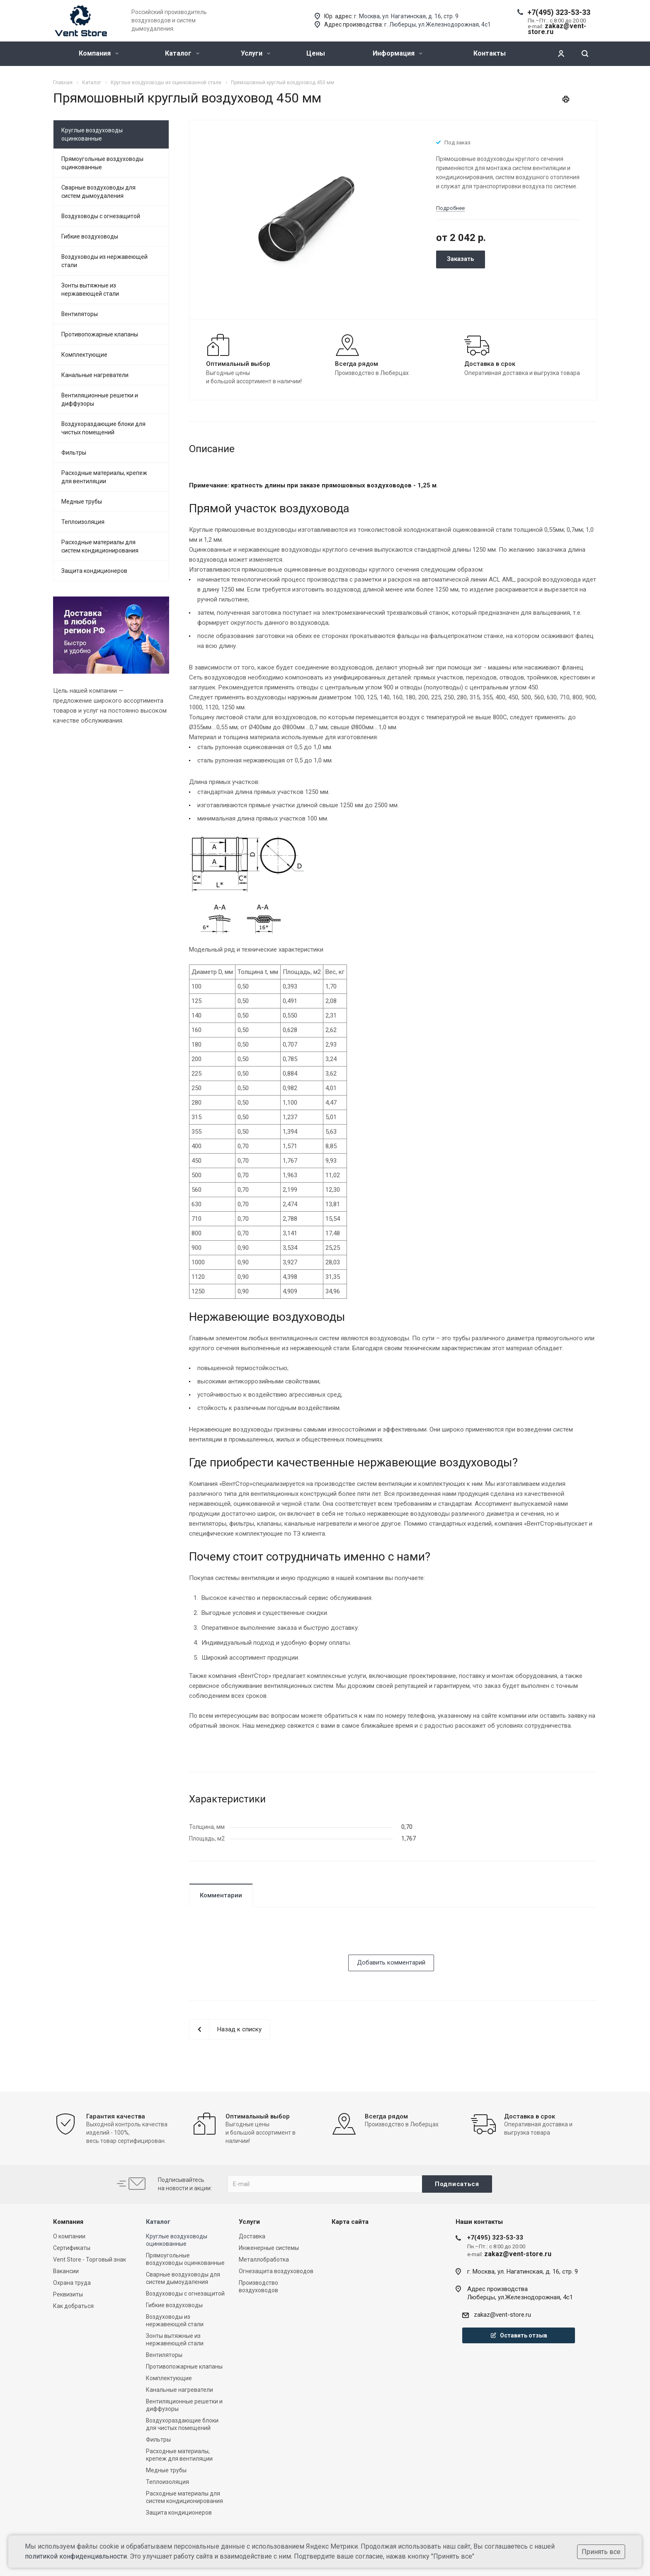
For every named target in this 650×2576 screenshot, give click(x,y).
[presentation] (252, 1938)
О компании (69, 2236)
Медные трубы (81, 501)
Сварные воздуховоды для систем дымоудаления (98, 191)
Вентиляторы (79, 314)
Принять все (601, 2552)
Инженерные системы (269, 2248)
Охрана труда (72, 2282)
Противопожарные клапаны (99, 334)
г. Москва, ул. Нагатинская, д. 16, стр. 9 (406, 16)
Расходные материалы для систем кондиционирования (99, 546)
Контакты (489, 53)
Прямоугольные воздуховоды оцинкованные (102, 163)
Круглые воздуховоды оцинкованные (92, 134)
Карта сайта (350, 2221)
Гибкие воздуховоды (89, 236)
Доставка (252, 2236)
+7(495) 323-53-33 (558, 12)
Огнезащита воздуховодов (276, 2271)
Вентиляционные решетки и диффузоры (99, 399)
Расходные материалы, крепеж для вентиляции (104, 477)
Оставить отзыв (518, 2335)
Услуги (255, 53)
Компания (99, 53)
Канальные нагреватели (95, 375)
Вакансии (66, 2271)
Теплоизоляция (82, 522)
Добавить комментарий (391, 1962)
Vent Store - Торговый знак (89, 2259)
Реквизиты (68, 2294)
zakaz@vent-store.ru (502, 2314)
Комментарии (221, 1895)
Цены (315, 53)
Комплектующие (84, 354)
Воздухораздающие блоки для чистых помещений (103, 428)
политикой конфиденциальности (76, 2556)
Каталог (182, 53)
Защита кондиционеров (94, 570)
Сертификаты (71, 2248)
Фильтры (73, 452)
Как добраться (73, 2306)
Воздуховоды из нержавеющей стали (104, 260)
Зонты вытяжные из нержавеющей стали (90, 289)
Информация (397, 53)
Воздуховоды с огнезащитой (100, 216)
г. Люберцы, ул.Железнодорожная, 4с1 (437, 24)
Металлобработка (264, 2259)
